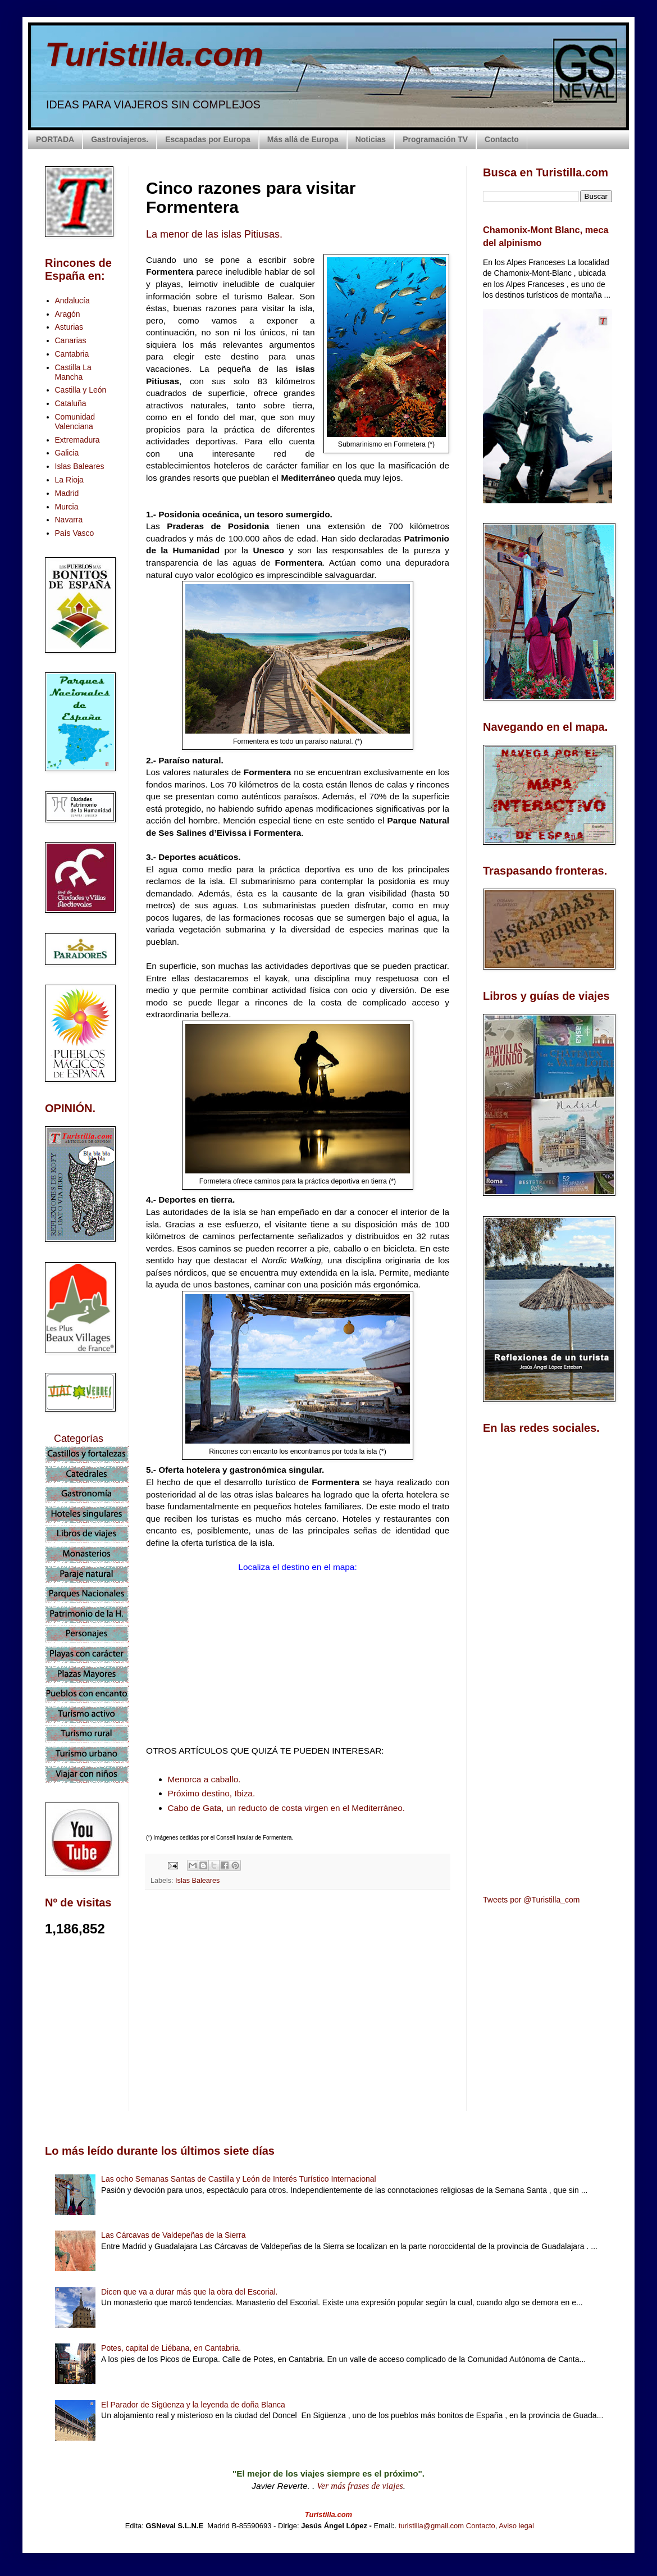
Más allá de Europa (303, 139)
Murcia (67, 506)
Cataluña (70, 403)
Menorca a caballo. (204, 1779)
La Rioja (69, 479)
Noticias (370, 139)
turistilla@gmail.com (431, 2526)
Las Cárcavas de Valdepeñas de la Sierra (173, 2235)
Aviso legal (516, 2526)
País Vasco (74, 533)
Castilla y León (81, 389)
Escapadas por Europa (207, 139)
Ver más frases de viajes (360, 2486)
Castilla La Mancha (73, 372)
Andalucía (72, 300)
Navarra (69, 519)
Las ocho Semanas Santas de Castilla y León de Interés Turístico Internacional (238, 2178)
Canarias (70, 340)
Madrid (67, 493)
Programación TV (435, 139)
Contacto (502, 139)
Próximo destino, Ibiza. (212, 1793)
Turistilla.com (154, 54)
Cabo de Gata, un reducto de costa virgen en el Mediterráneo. (286, 1808)
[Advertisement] (297, 1998)
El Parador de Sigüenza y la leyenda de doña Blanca (193, 2404)
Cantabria (72, 353)
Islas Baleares (197, 1881)
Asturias (69, 326)
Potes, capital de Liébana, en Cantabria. (171, 2347)
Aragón (67, 314)
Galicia (67, 452)
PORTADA (55, 139)
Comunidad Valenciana (75, 421)
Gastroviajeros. (119, 139)
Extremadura (77, 439)
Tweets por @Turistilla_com (531, 1899)
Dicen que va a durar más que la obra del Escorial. (189, 2291)
